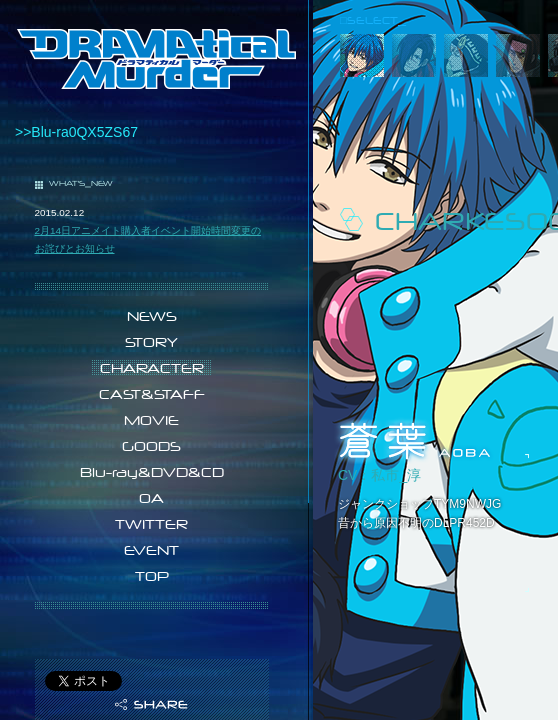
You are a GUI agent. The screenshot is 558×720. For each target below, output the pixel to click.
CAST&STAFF (152, 394)
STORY (151, 342)
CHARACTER (152, 368)
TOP (152, 576)
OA (151, 498)
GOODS (151, 446)
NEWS (152, 316)
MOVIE (151, 420)
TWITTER (151, 524)
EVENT (151, 550)
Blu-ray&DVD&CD (152, 472)
